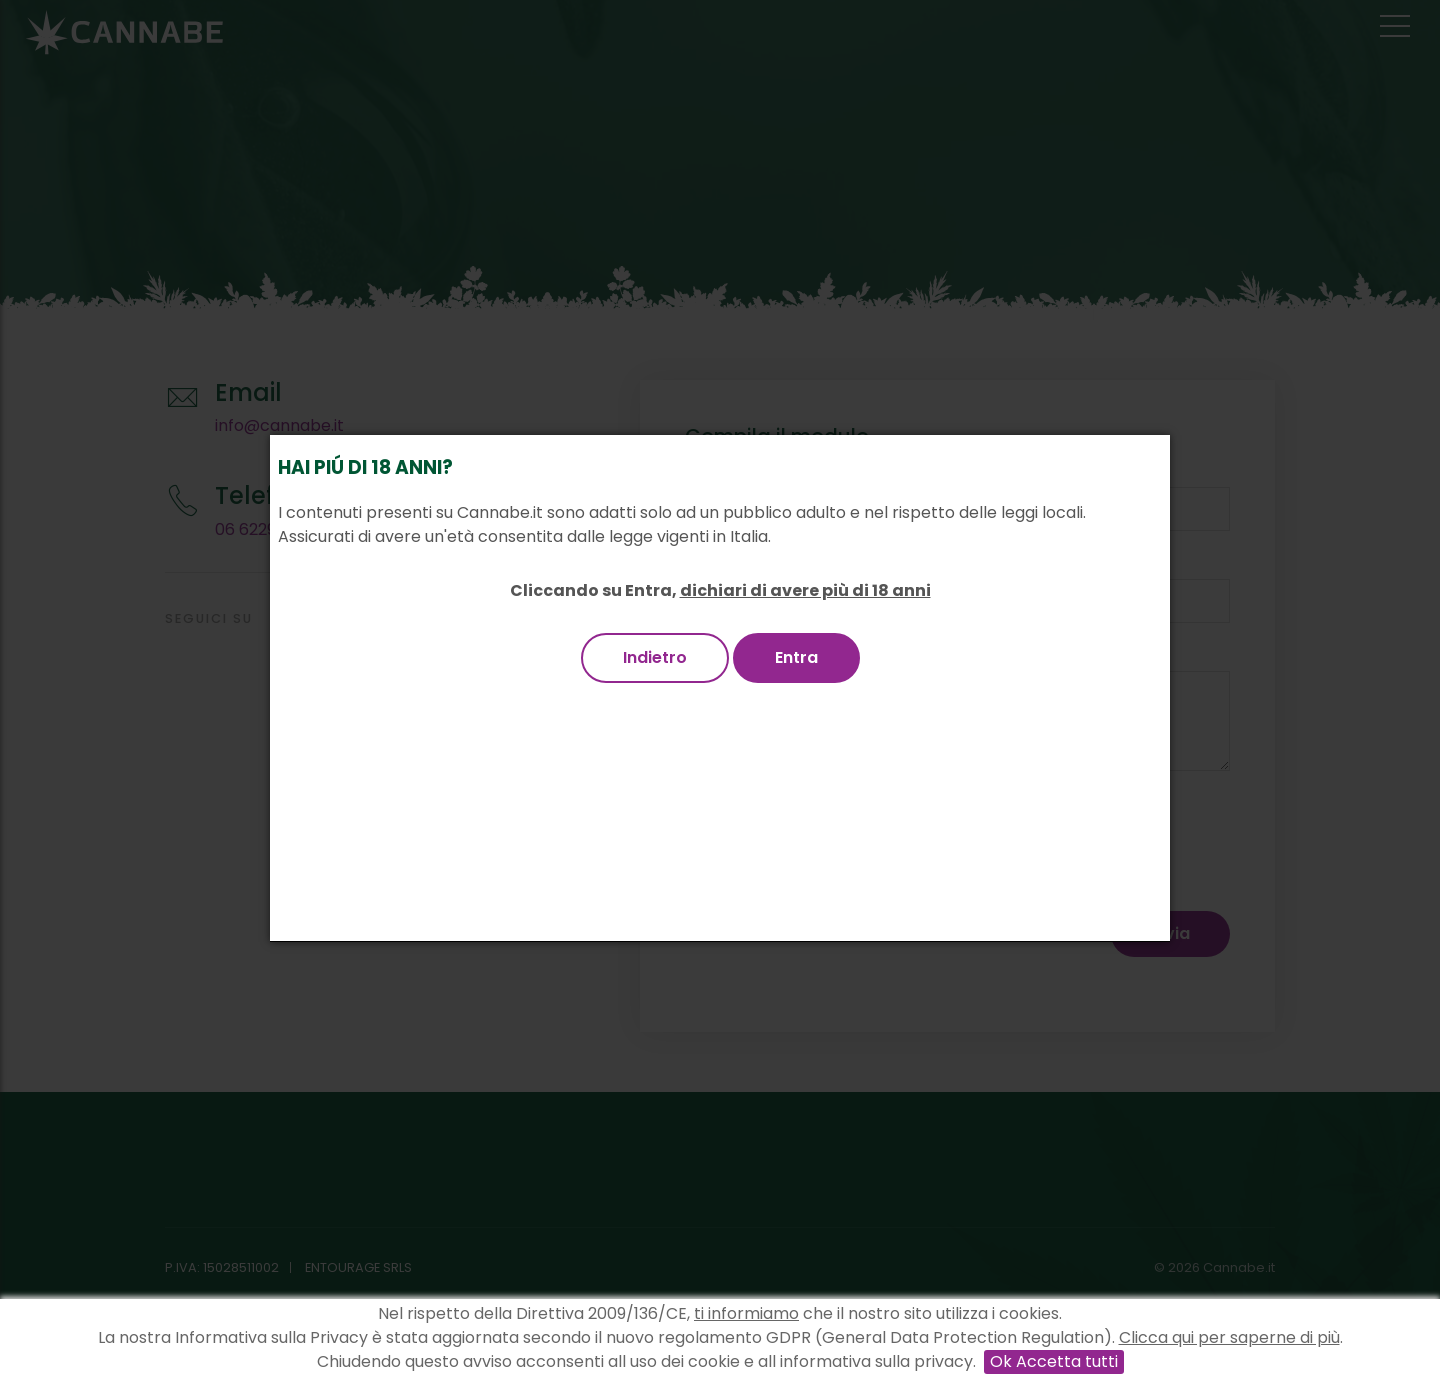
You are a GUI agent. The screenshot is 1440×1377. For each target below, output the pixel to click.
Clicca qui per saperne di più (1229, 1337)
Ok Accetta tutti (1054, 1361)
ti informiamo (746, 1313)
